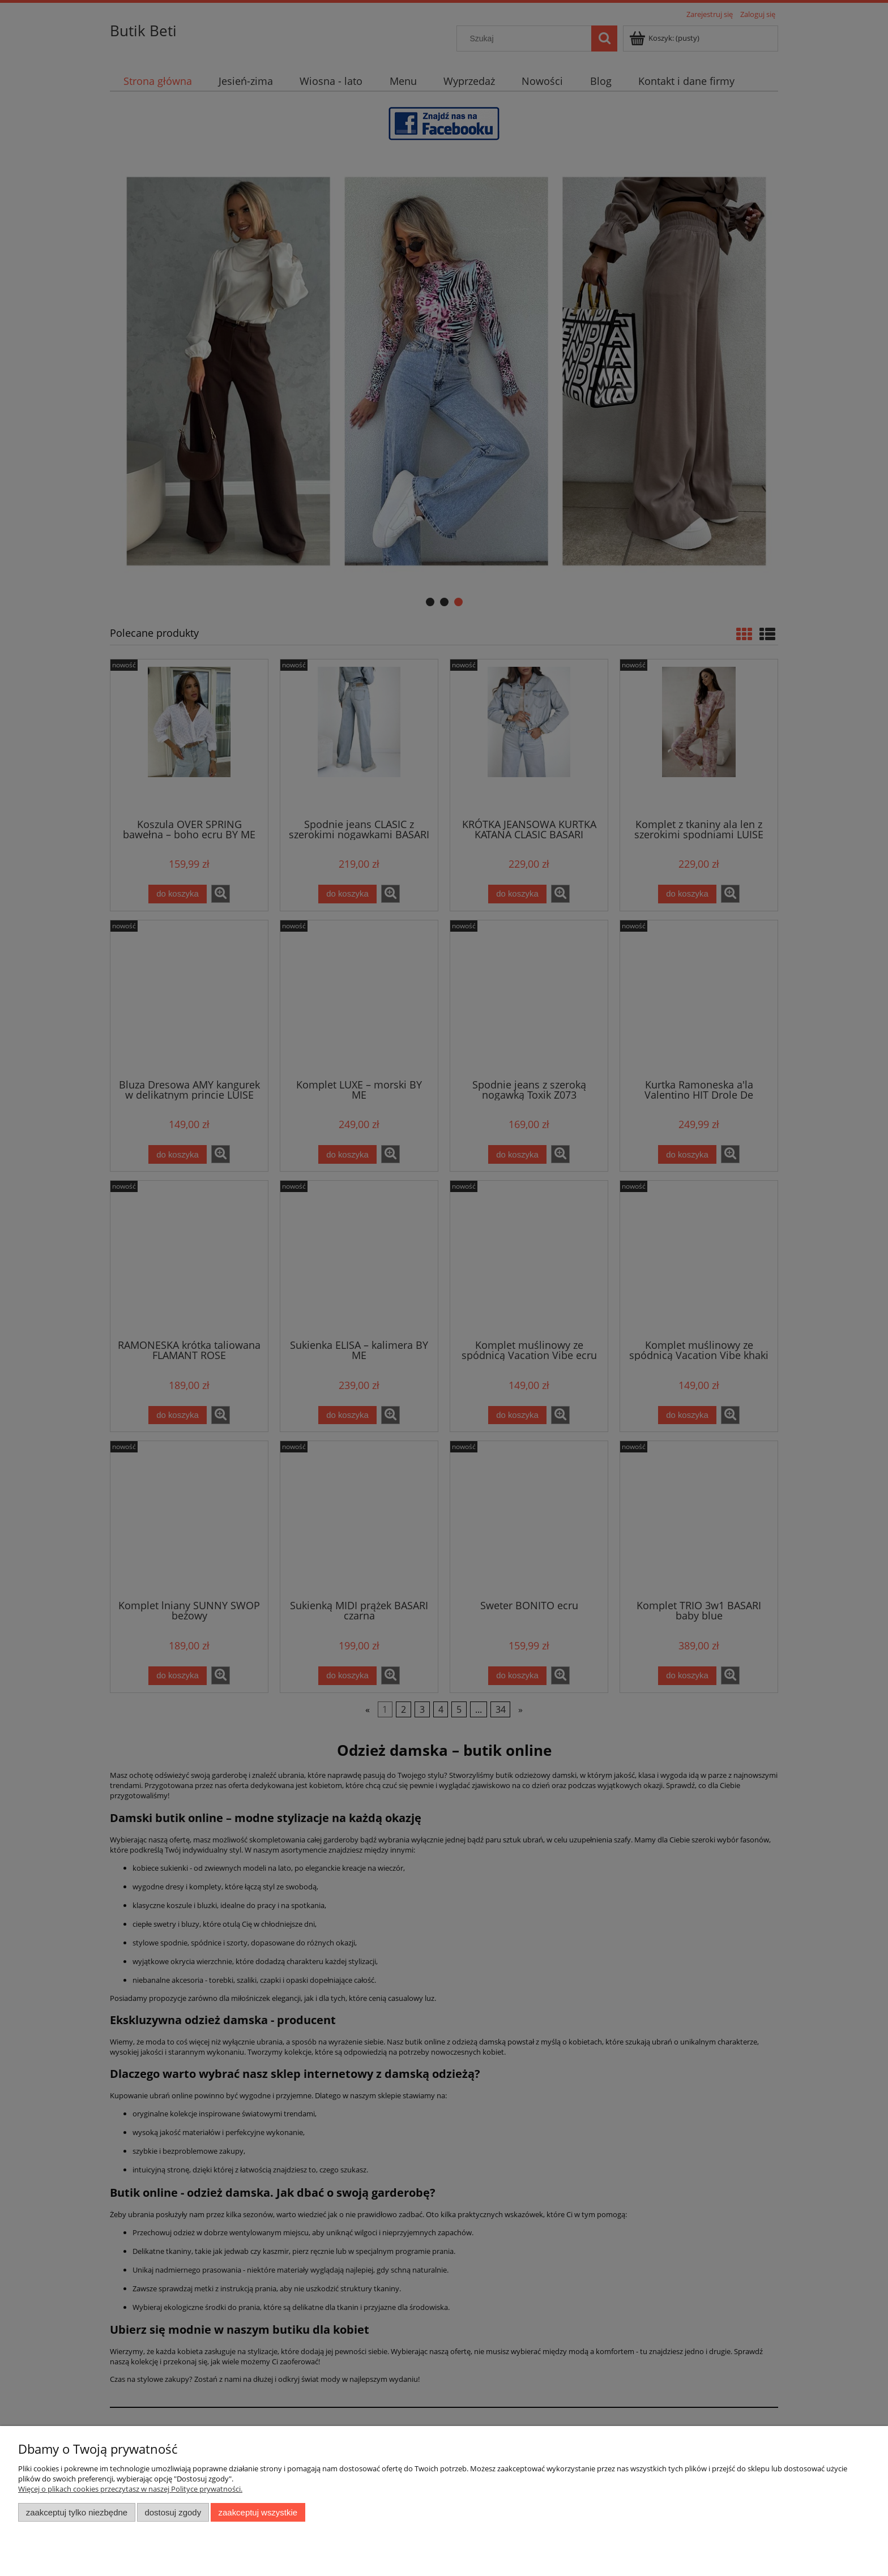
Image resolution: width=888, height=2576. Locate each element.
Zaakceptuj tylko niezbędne (76, 2512)
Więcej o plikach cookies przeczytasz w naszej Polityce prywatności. (130, 2489)
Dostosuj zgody (172, 2512)
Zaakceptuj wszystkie (258, 2512)
